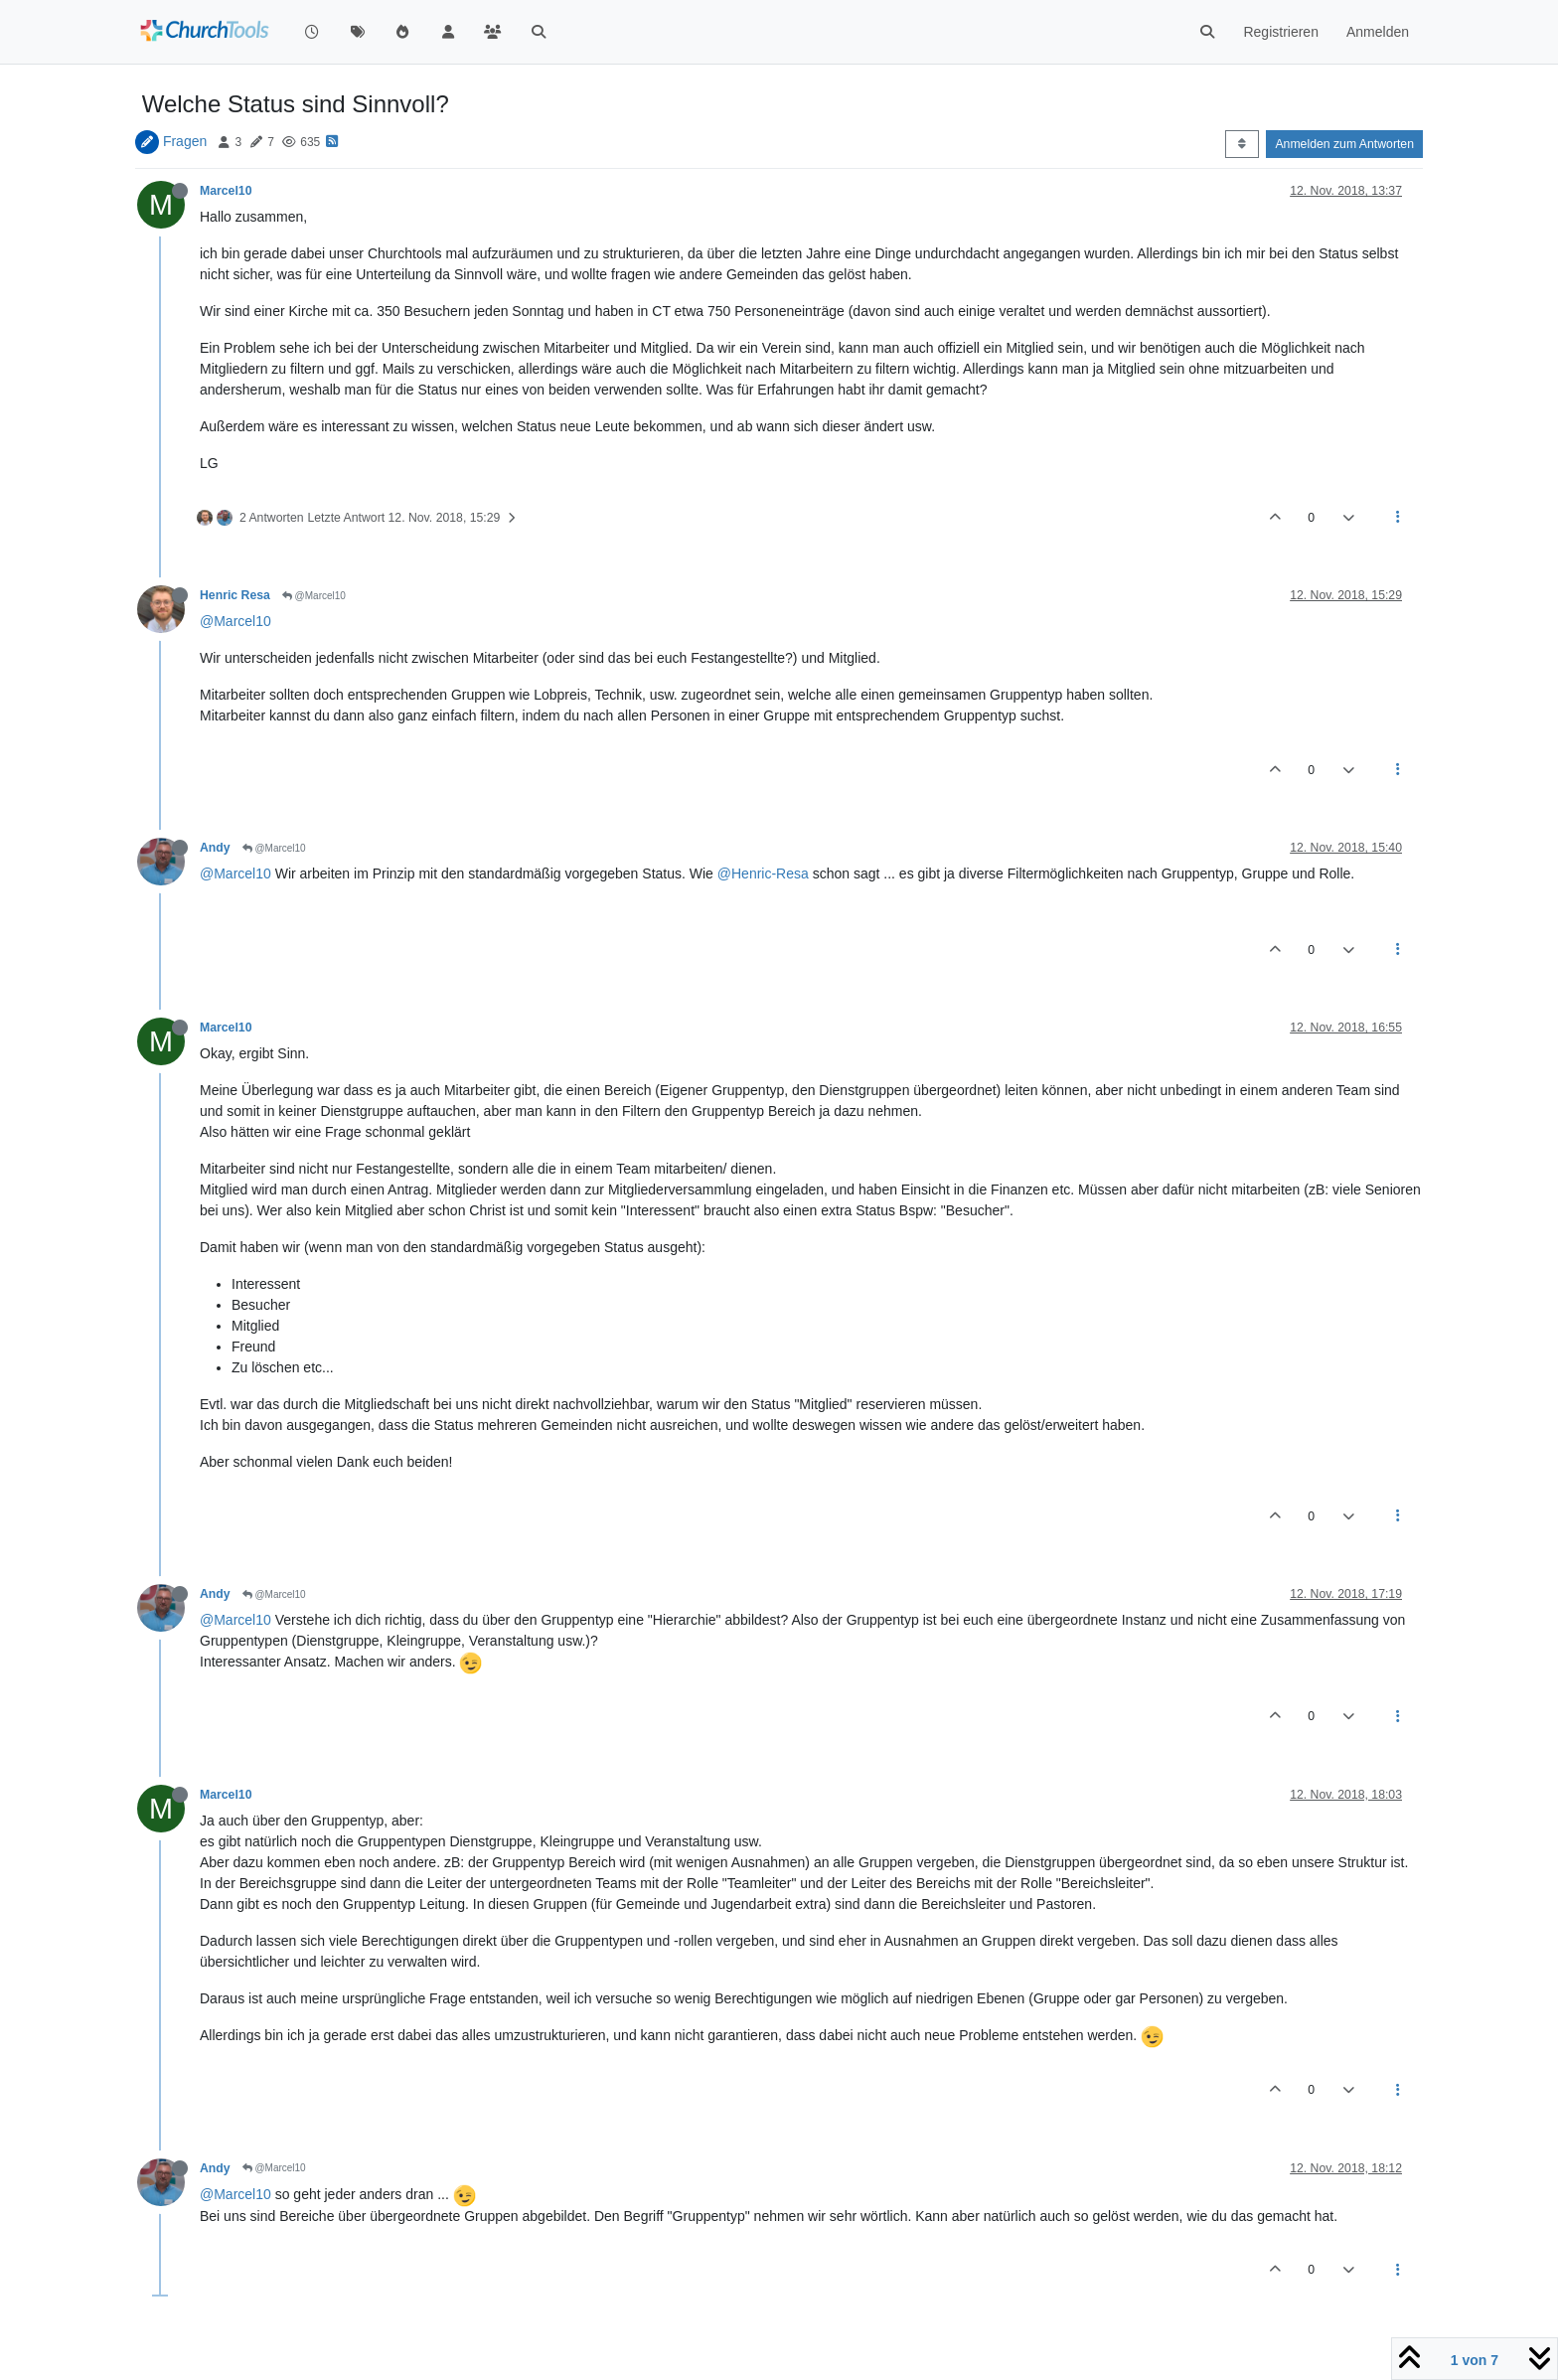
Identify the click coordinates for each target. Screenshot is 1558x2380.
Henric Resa (235, 595)
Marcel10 (225, 191)
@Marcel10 (314, 595)
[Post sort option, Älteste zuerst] (1241, 144)
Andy (215, 848)
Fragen (185, 141)
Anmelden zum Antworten (1344, 144)
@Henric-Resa (763, 873)
